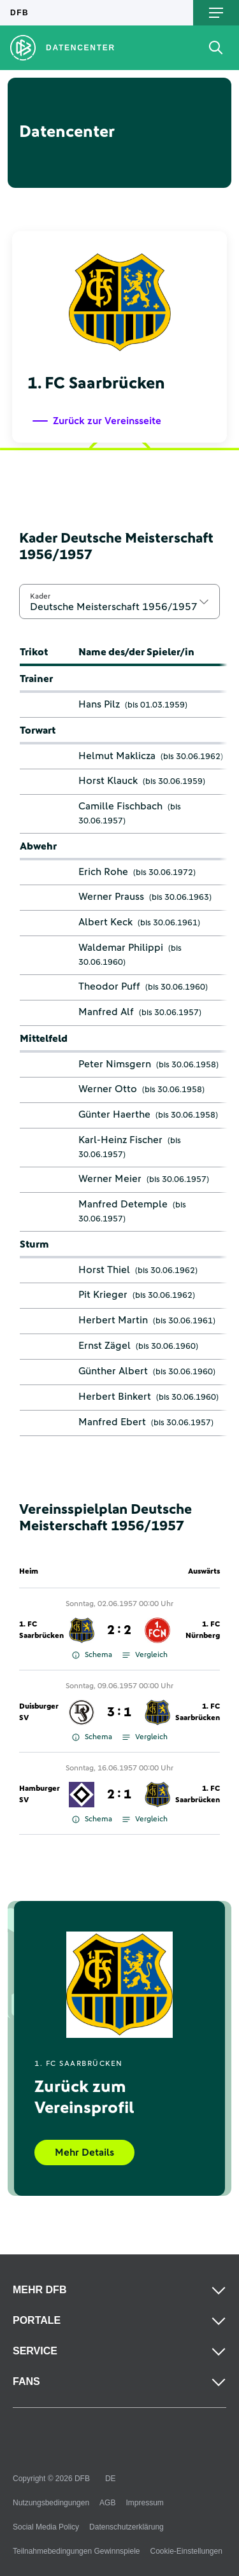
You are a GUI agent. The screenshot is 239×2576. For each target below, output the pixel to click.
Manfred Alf (106, 1012)
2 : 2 (119, 1630)
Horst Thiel (104, 1270)
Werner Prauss (111, 897)
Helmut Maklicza (117, 756)
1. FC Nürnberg (202, 1630)
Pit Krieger (102, 1295)
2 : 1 (119, 1794)
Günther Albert (113, 1371)
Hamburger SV (39, 1794)
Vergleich (145, 1655)
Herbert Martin (113, 1320)
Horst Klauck (108, 781)
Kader (40, 596)
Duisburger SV (39, 1712)
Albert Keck (105, 922)
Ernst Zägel (104, 1346)
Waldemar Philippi (120, 948)
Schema (92, 1655)
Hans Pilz (99, 704)
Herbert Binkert (114, 1396)
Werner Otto (107, 1089)
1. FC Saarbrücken (41, 1630)
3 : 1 (119, 1712)
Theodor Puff (109, 986)
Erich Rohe (103, 872)
